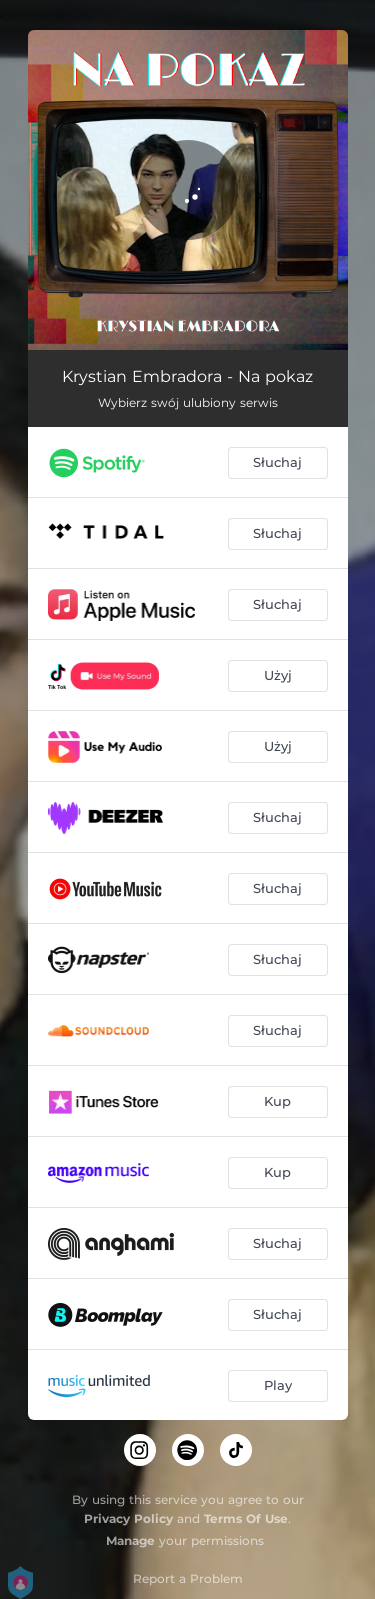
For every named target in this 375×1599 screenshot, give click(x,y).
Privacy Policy (128, 1518)
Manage (130, 1540)
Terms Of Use (246, 1518)
